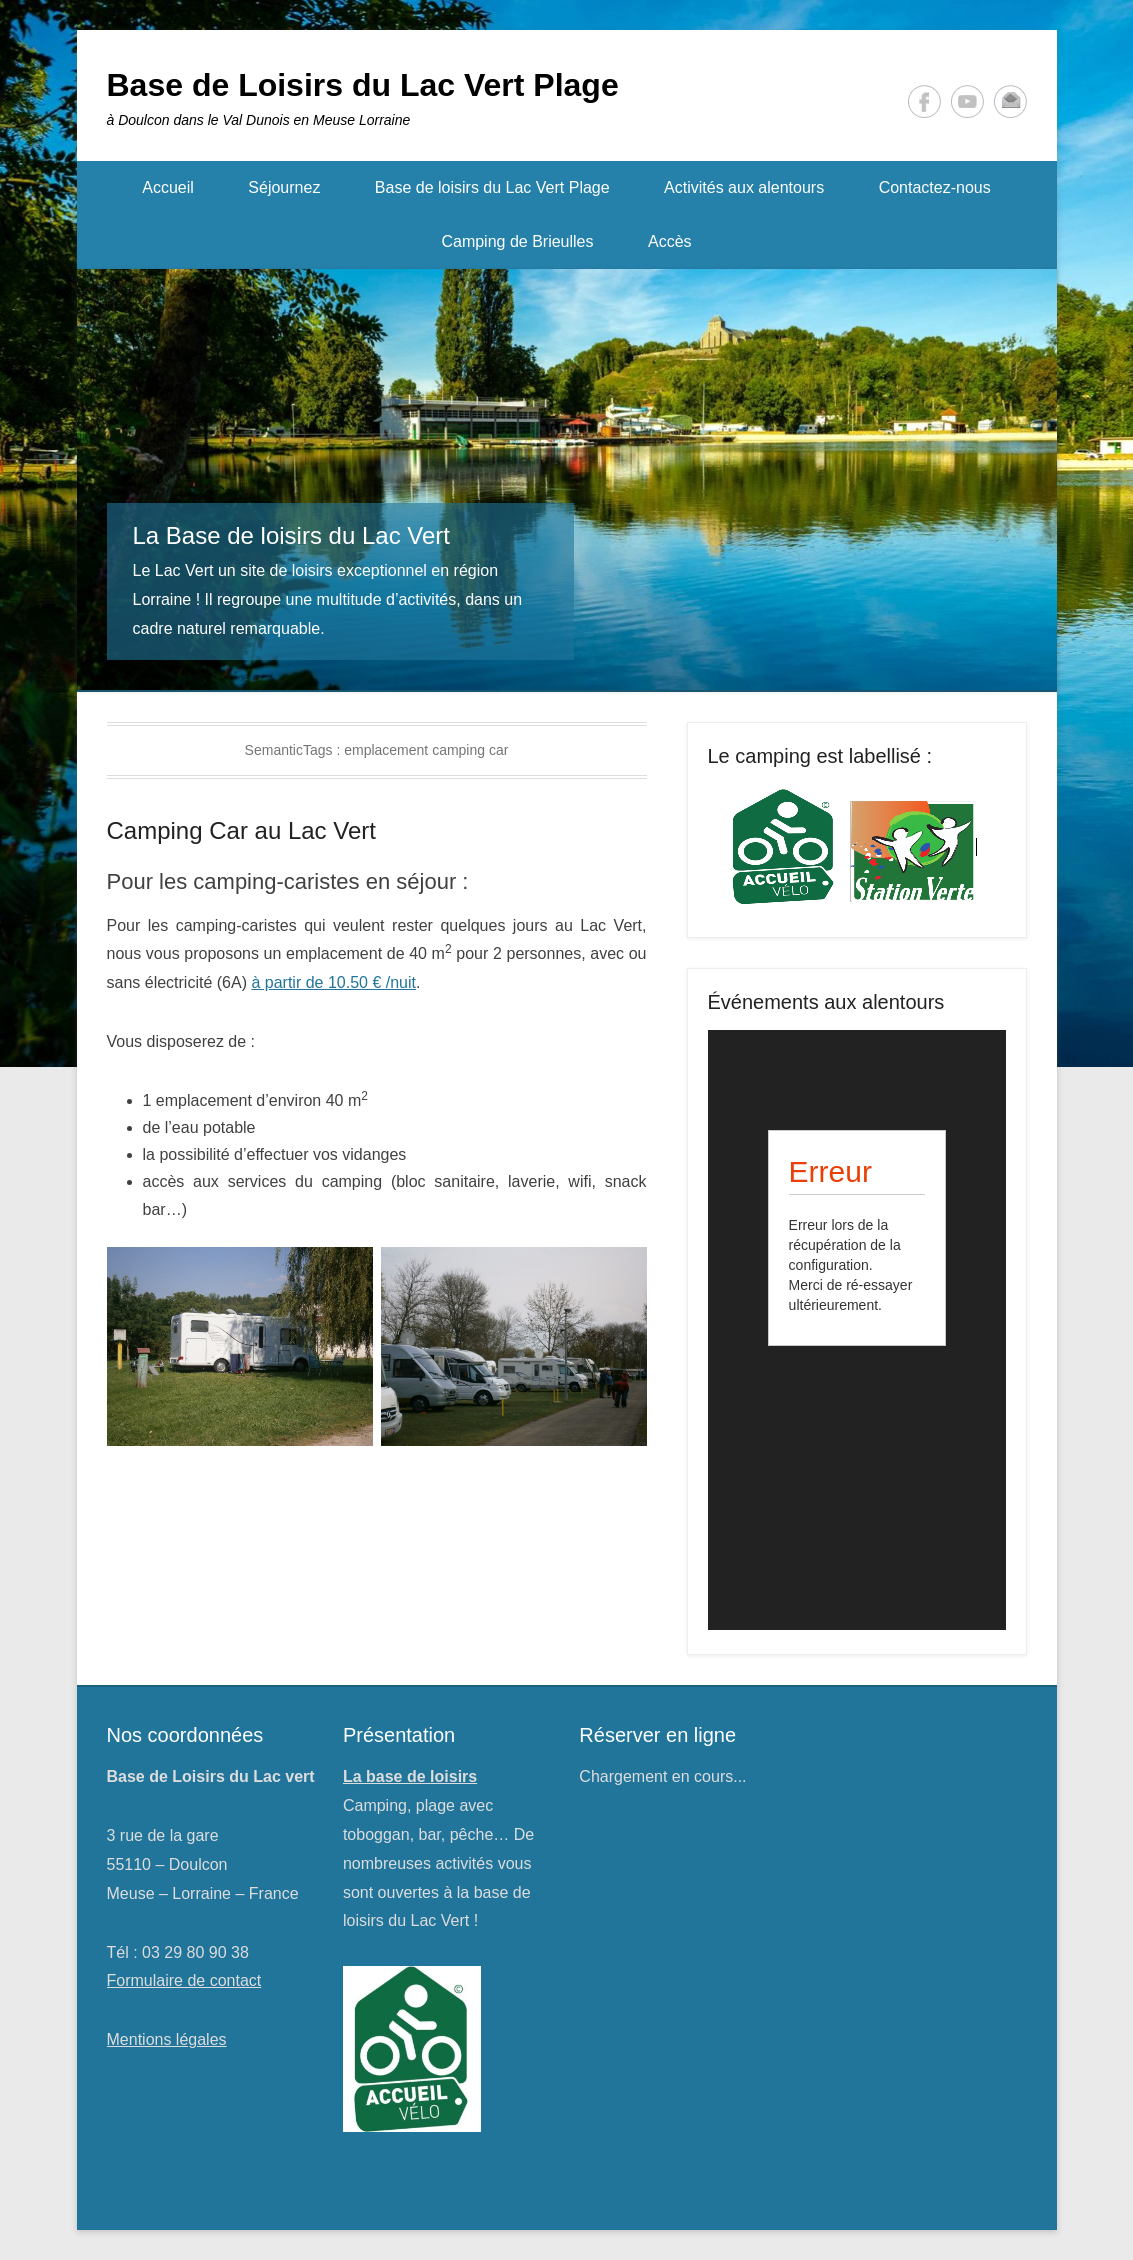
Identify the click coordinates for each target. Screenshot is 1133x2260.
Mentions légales (167, 2039)
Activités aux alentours (744, 187)
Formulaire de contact (184, 1980)
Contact (1010, 101)
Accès (670, 241)
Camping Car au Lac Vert (241, 830)
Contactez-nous (935, 187)
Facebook (924, 101)
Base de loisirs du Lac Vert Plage (492, 187)
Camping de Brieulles (517, 241)
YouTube (967, 101)
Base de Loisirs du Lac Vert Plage (363, 85)
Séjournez (284, 187)
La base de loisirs (410, 1776)
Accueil (168, 187)
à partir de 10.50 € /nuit (333, 982)
